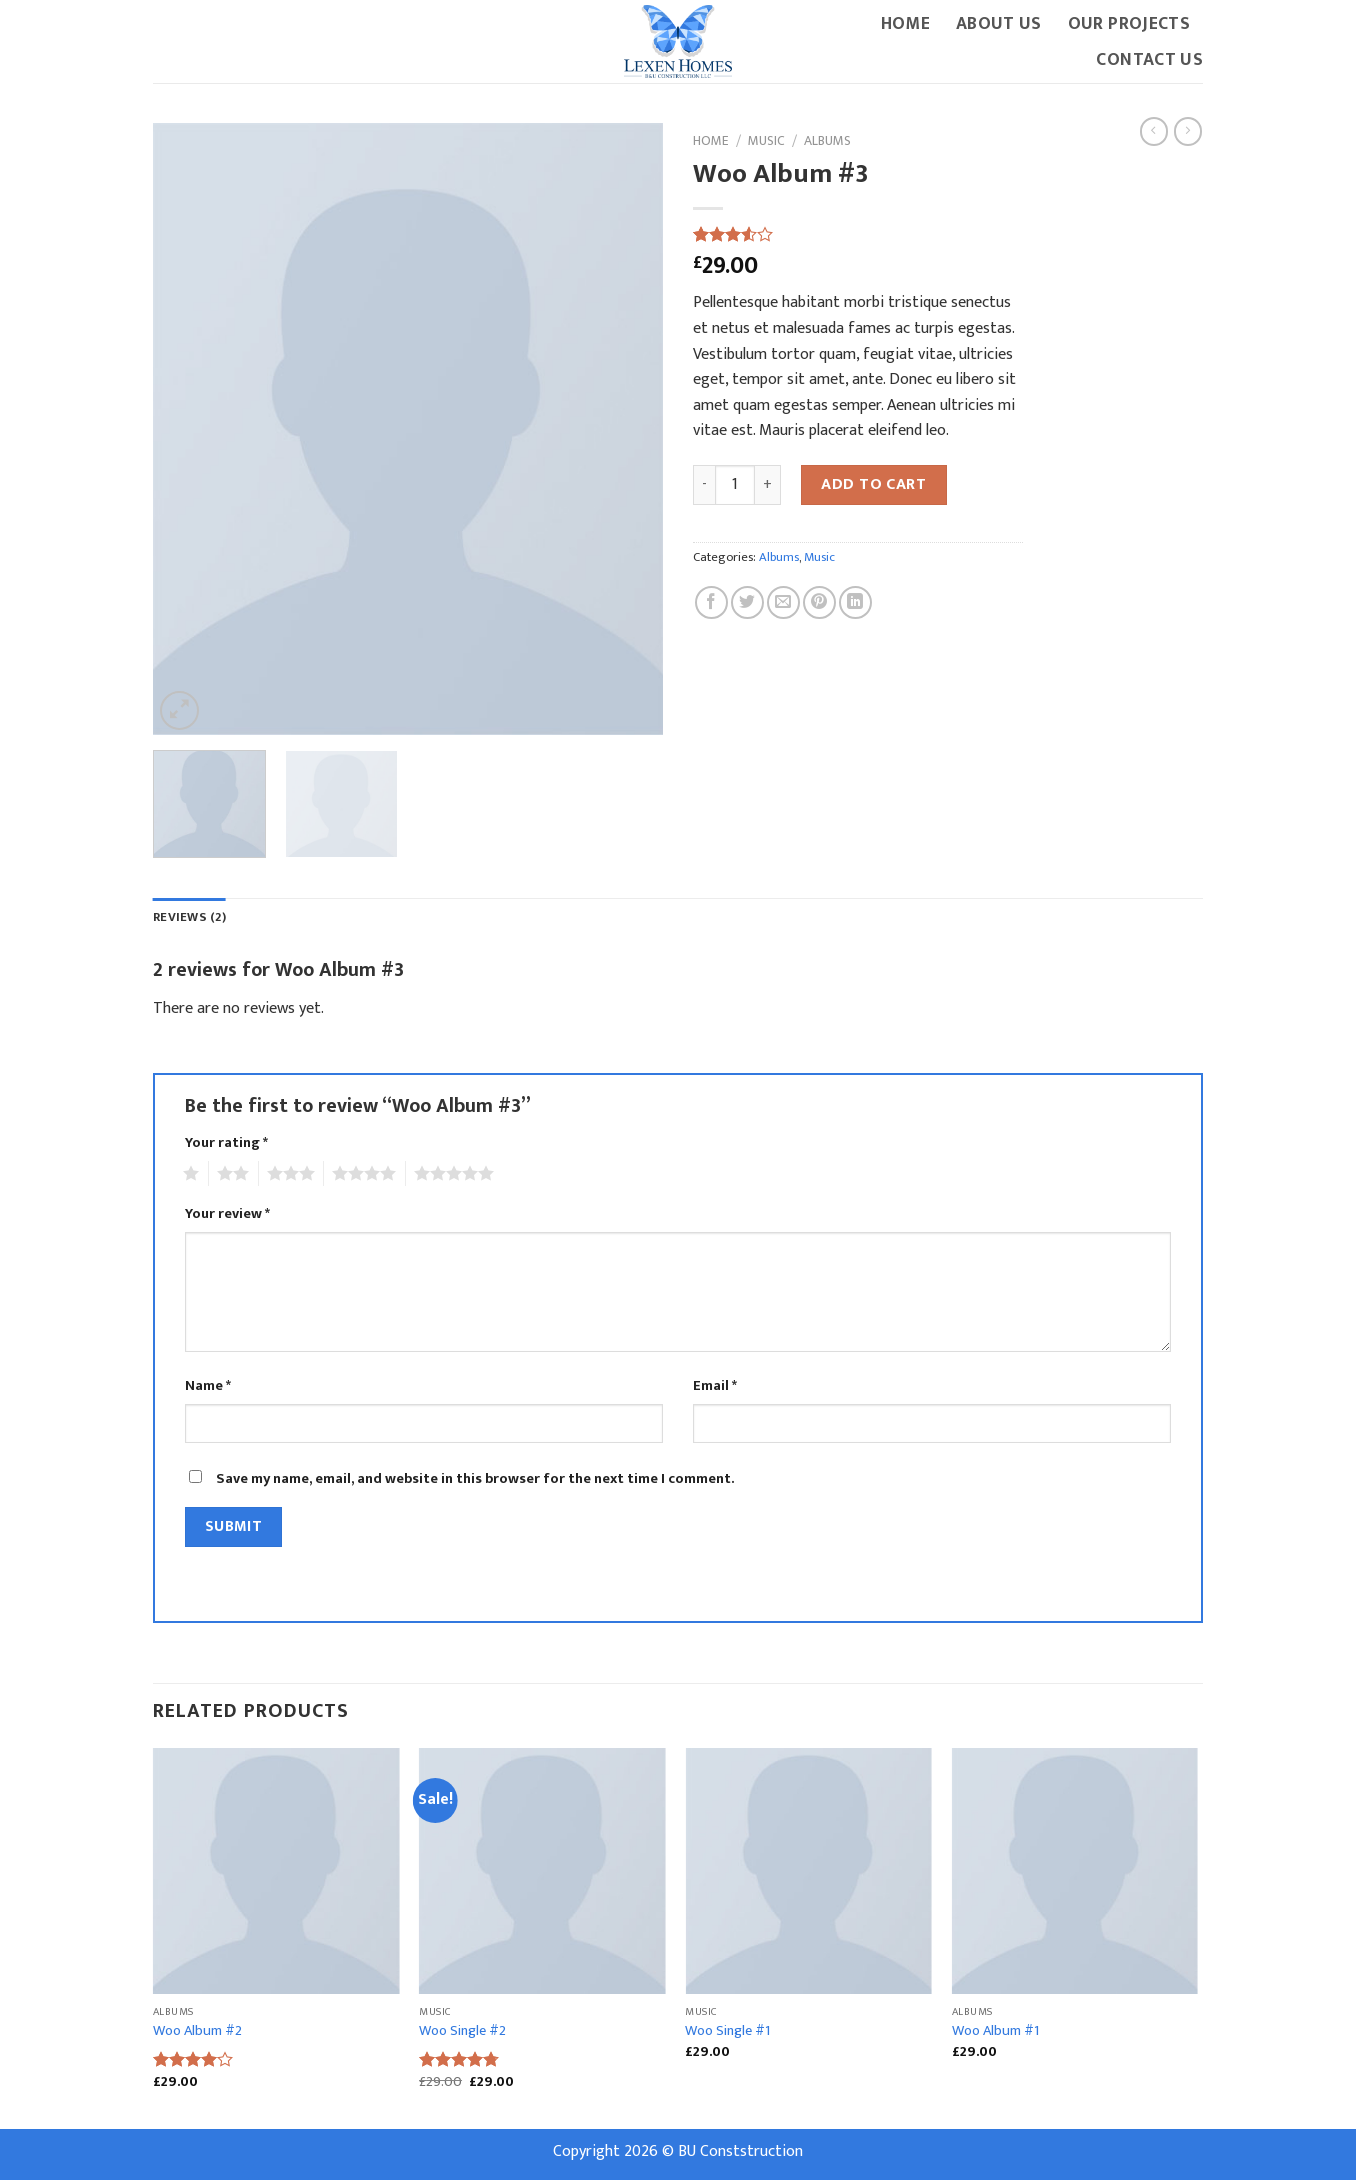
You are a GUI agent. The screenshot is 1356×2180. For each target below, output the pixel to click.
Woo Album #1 (995, 2031)
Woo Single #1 (727, 2031)
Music (766, 141)
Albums (827, 141)
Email (715, 1386)
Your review (227, 1214)
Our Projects (1129, 23)
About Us (999, 23)
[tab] (189, 918)
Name (208, 1386)
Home (905, 23)
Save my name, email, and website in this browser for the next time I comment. (475, 1479)
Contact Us (1149, 59)
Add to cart (873, 484)
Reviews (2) (189, 917)
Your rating (226, 1143)
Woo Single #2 (462, 2031)
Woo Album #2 (197, 2031)
